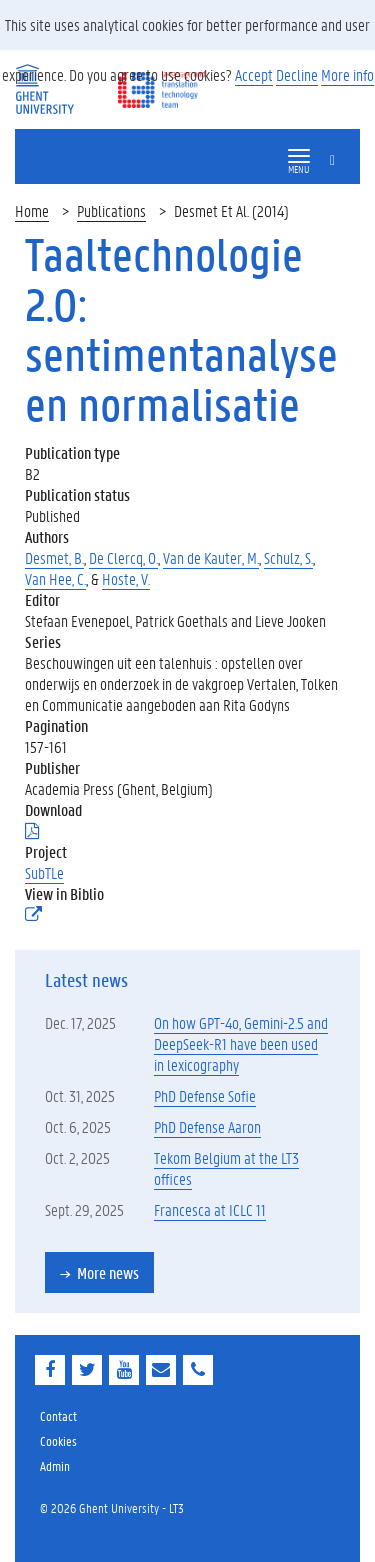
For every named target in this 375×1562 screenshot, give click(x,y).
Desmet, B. (54, 557)
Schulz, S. (288, 557)
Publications (111, 210)
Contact (58, 1415)
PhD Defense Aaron (207, 1126)
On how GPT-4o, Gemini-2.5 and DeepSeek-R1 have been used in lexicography (241, 1043)
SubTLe (44, 872)
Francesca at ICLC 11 (210, 1209)
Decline (297, 74)
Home (32, 210)
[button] (299, 156)
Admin (55, 1465)
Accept (254, 74)
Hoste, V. (126, 578)
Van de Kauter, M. (211, 557)
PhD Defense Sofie (205, 1095)
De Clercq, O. (123, 557)
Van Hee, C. (55, 578)
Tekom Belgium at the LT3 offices (226, 1168)
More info (347, 74)
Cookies (58, 1440)
